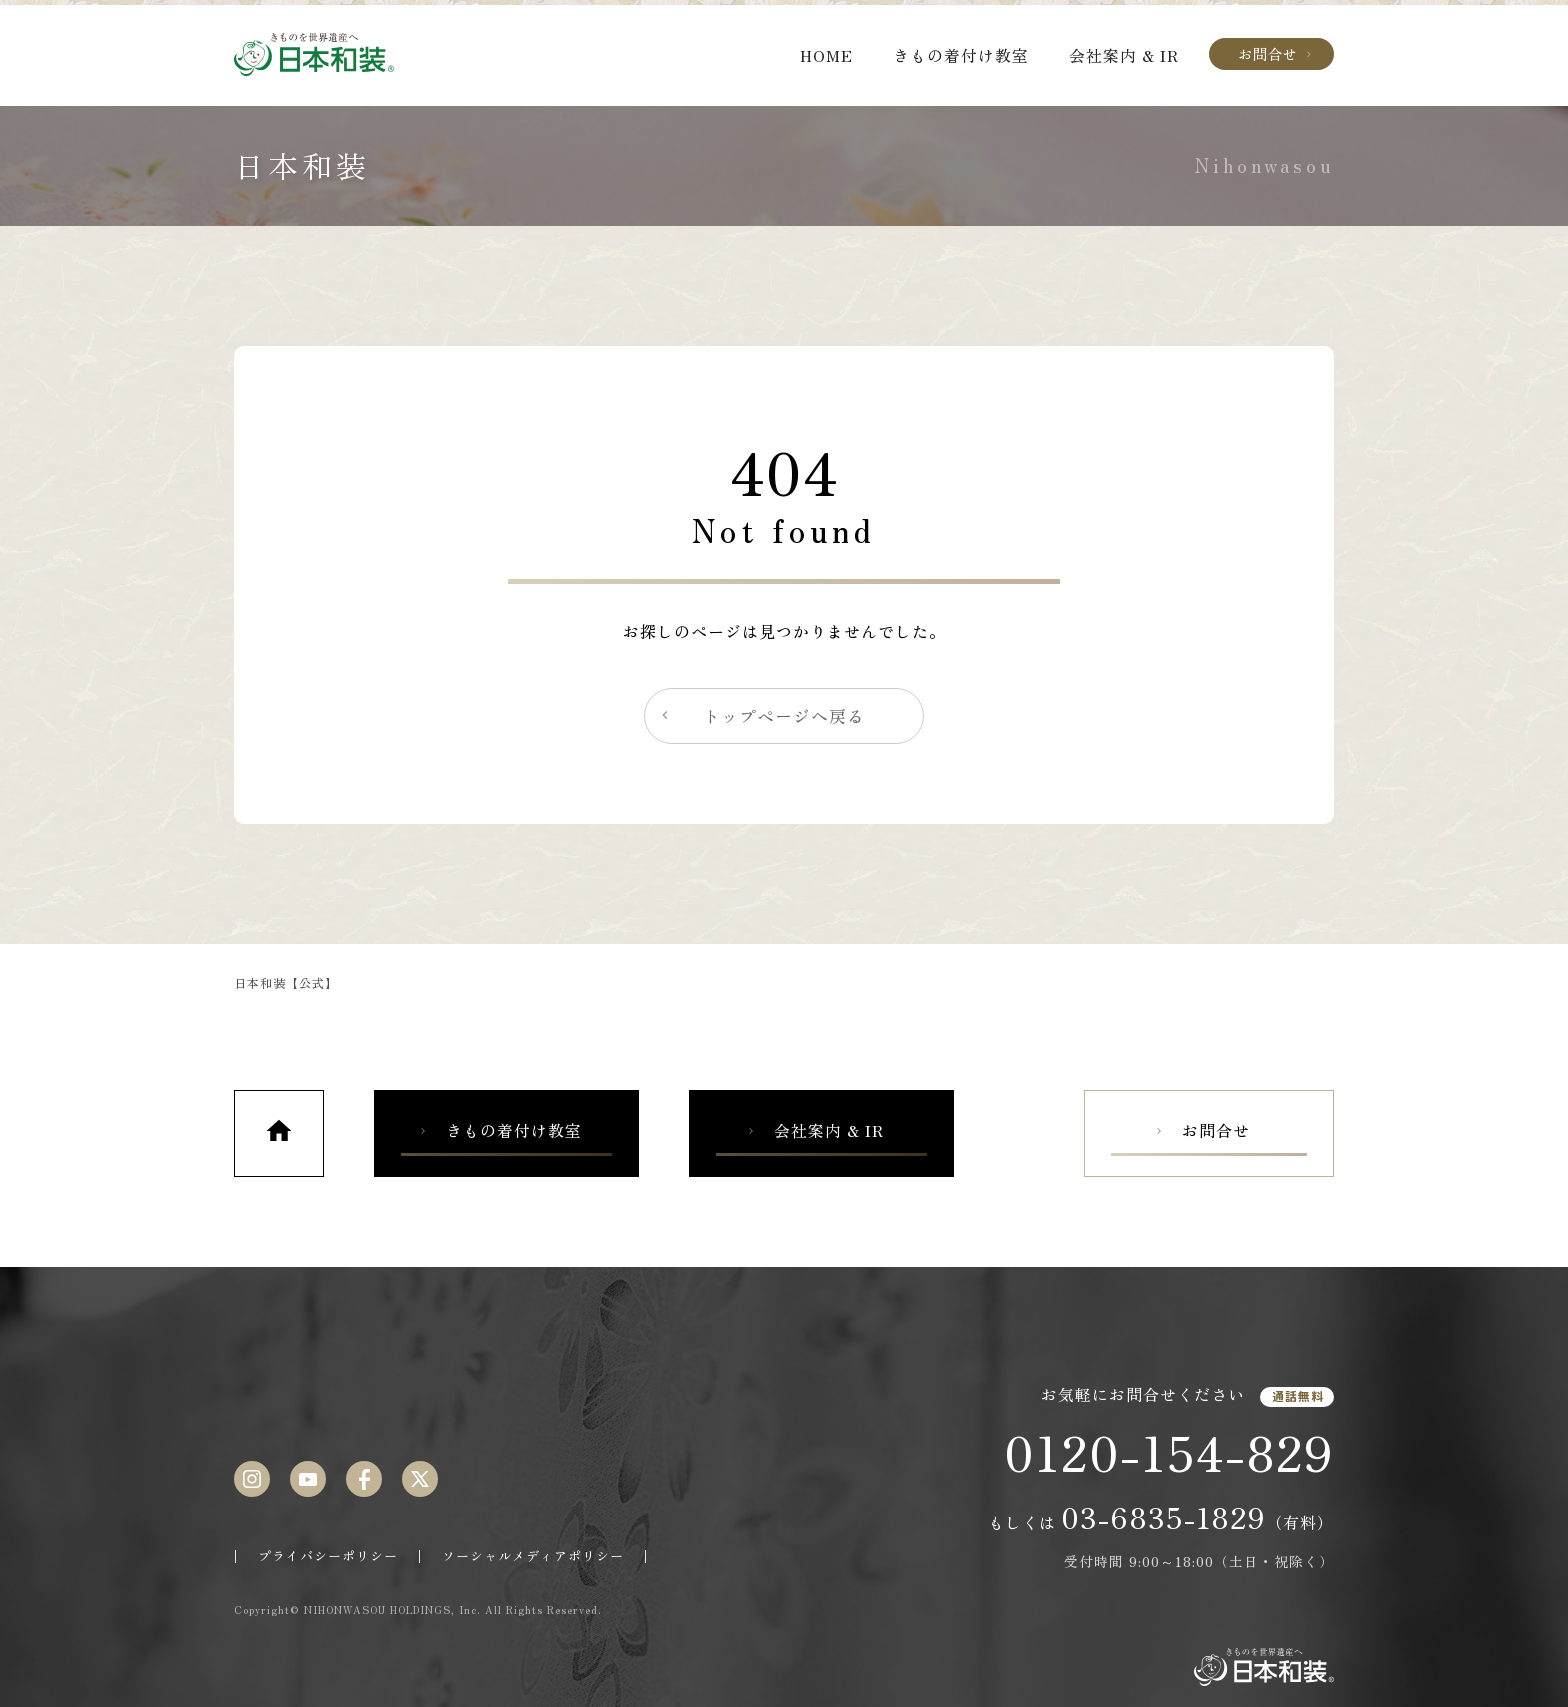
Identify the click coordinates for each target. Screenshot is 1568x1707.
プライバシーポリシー (328, 1555)
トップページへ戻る (761, 716)
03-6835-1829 (1163, 1516)
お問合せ (1276, 53)
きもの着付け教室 (961, 55)
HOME (826, 55)
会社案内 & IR (1124, 55)
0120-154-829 (1169, 1451)
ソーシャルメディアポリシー (533, 1555)
